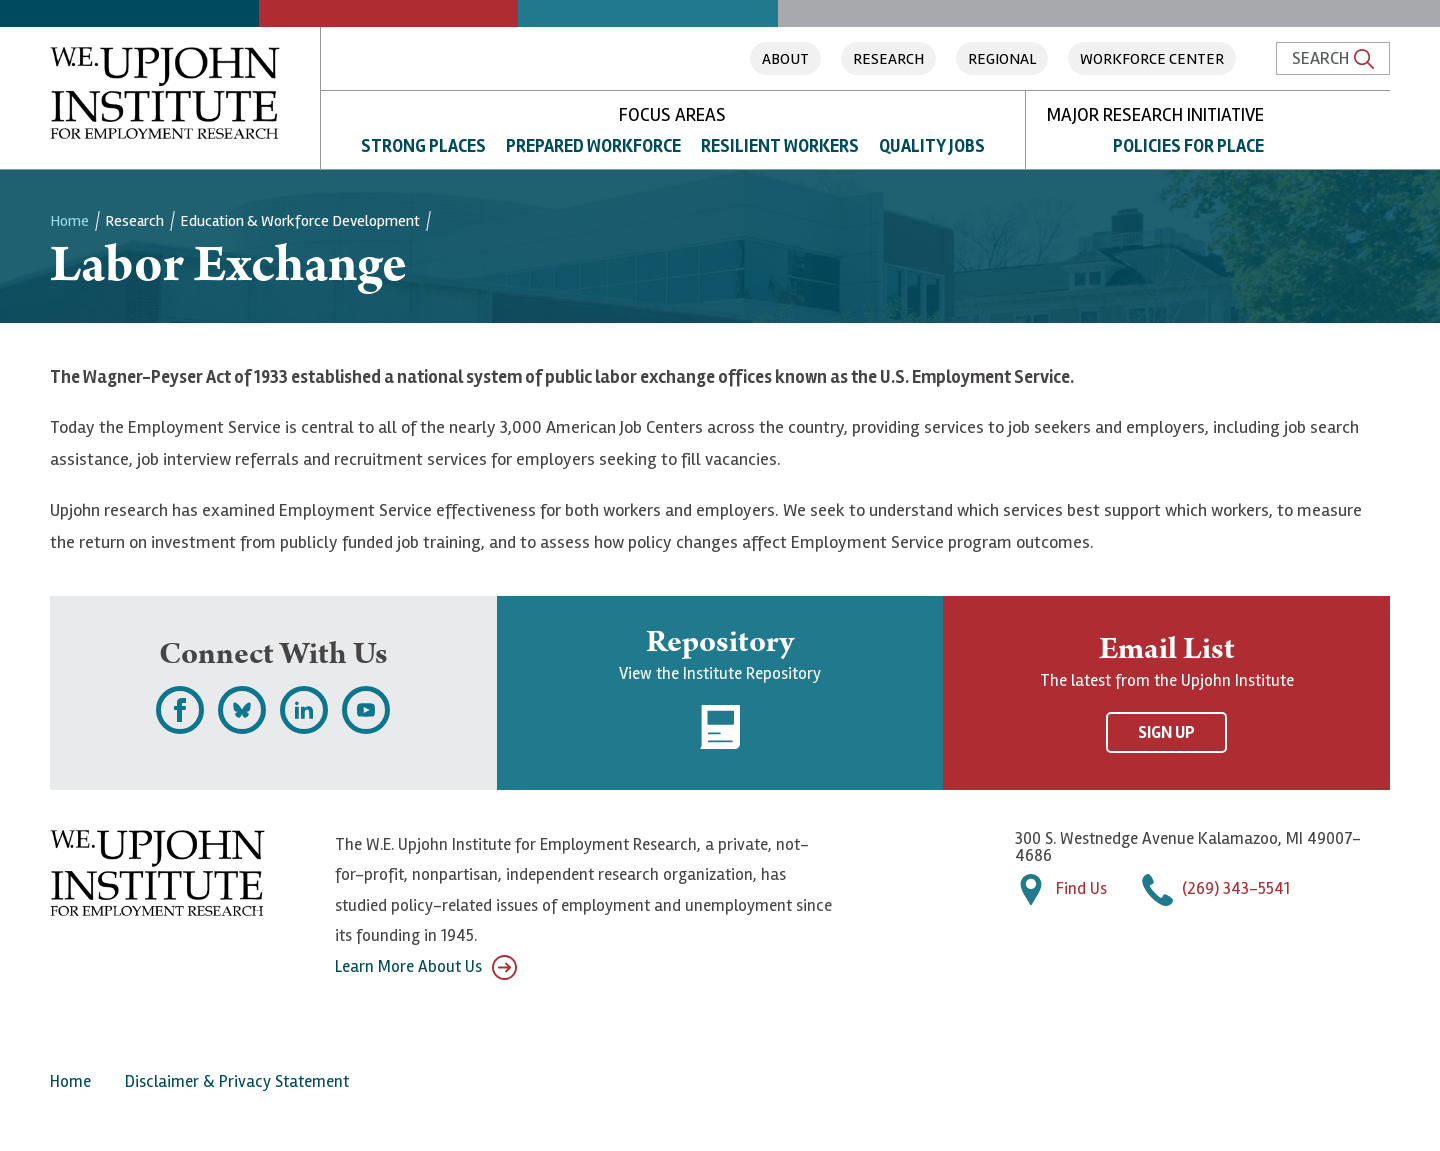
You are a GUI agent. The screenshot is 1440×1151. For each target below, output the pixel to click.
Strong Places (423, 146)
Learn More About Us (426, 967)
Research (888, 59)
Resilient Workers (780, 146)
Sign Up (1166, 732)
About (785, 59)
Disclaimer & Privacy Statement (237, 1081)
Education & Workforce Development (300, 221)
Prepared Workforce (593, 146)
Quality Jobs (932, 146)
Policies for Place (1188, 146)
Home (69, 221)
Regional (1002, 59)
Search (1333, 58)
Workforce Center (1152, 59)
